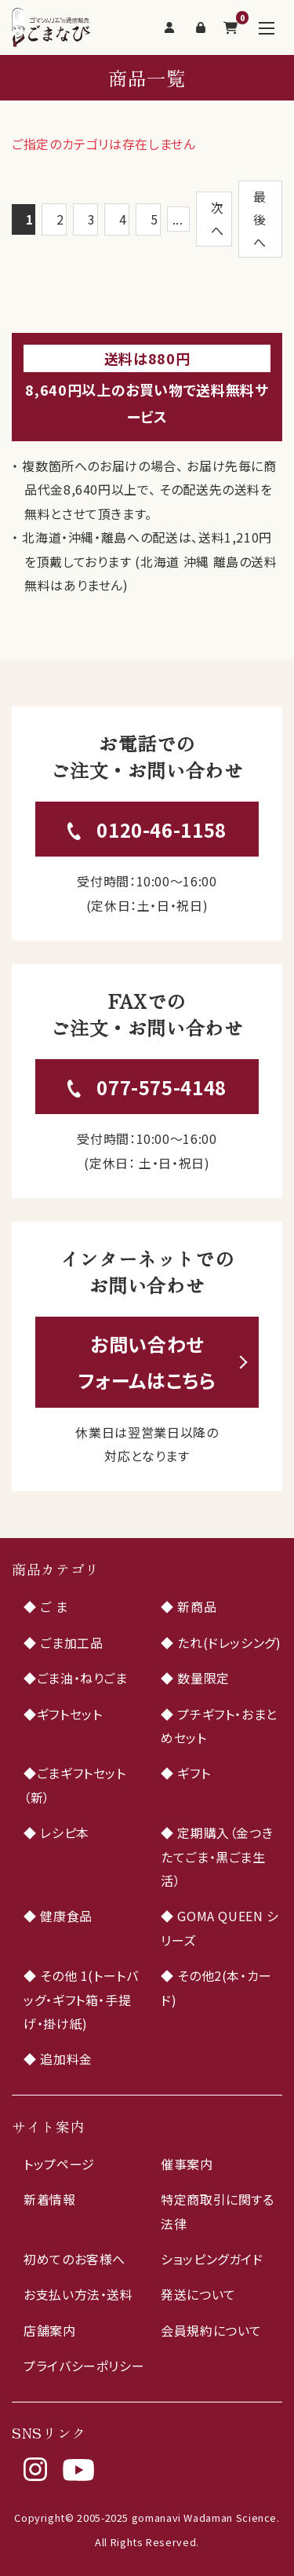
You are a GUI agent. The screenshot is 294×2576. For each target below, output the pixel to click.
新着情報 (50, 2199)
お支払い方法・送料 (78, 2294)
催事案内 (187, 2163)
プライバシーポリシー (84, 2365)
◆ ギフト (185, 1772)
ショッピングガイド (212, 2258)
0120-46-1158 (161, 829)
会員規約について (211, 2330)
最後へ (260, 219)
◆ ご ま (45, 1606)
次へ (217, 218)
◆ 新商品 (188, 1606)
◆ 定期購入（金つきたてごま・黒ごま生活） (217, 1856)
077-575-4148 (161, 1087)
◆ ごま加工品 (63, 1642)
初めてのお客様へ (74, 2258)
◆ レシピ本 (56, 1832)
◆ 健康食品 (58, 1915)
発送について (198, 2294)
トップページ (59, 2163)
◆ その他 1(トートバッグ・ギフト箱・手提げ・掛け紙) (81, 1999)
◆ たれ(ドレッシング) (221, 1642)
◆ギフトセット (63, 1714)
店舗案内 (50, 2330)
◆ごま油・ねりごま (76, 1677)
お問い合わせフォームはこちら (147, 1362)
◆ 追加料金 (58, 2058)
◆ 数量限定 (195, 1677)
